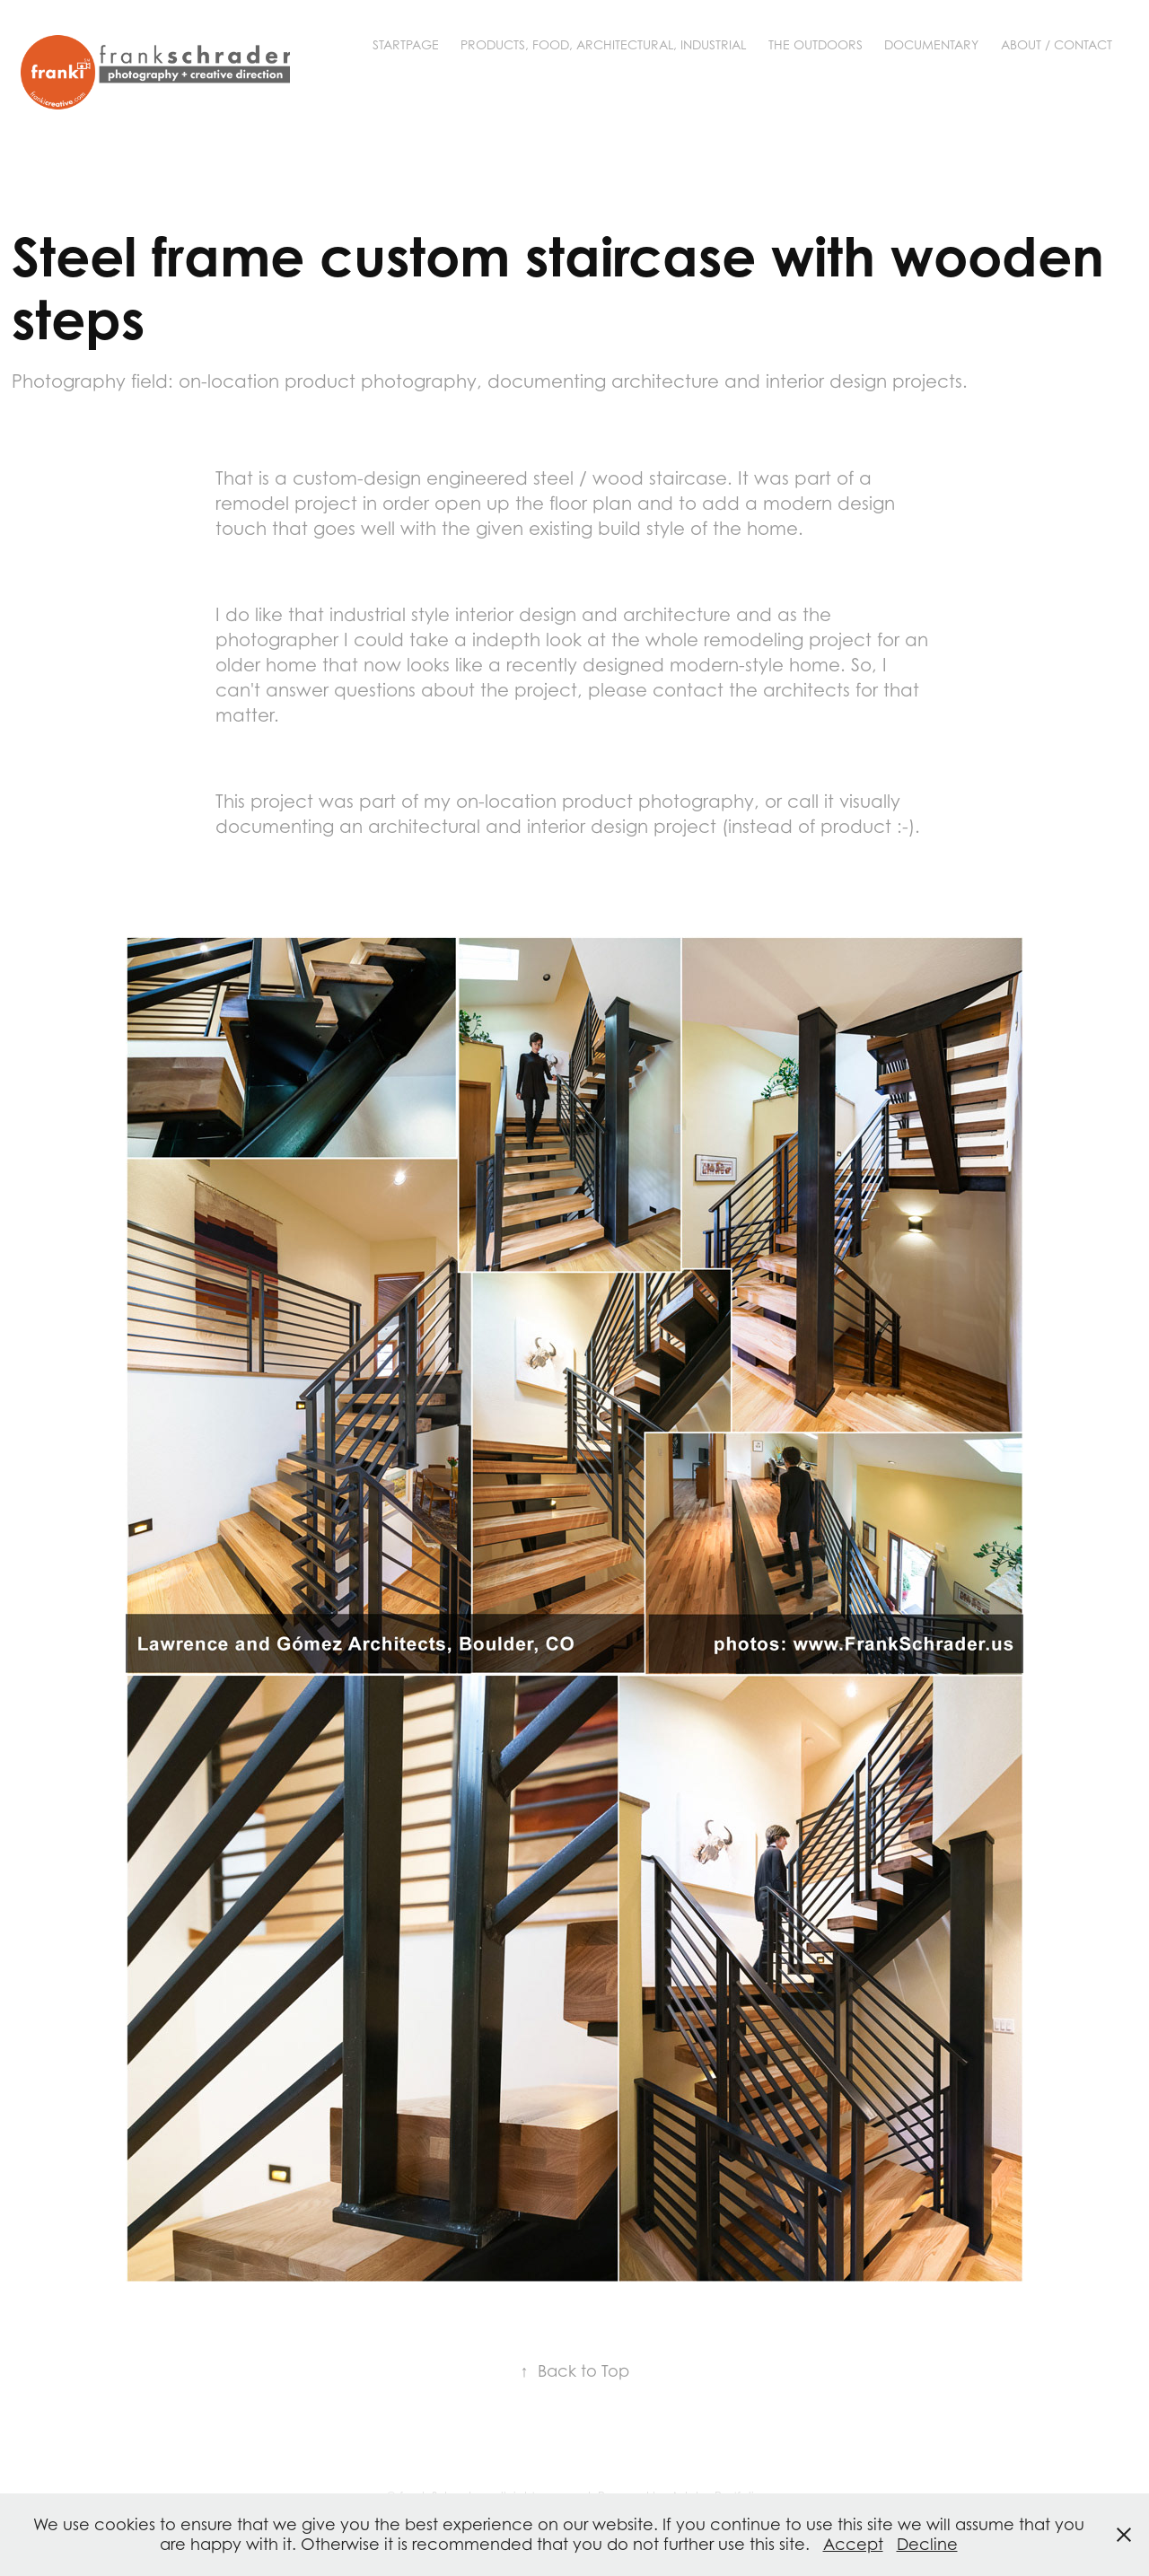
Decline (927, 2544)
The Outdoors (815, 44)
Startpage (406, 44)
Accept (853, 2544)
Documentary (931, 44)
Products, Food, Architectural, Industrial (603, 44)
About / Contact (1056, 44)
